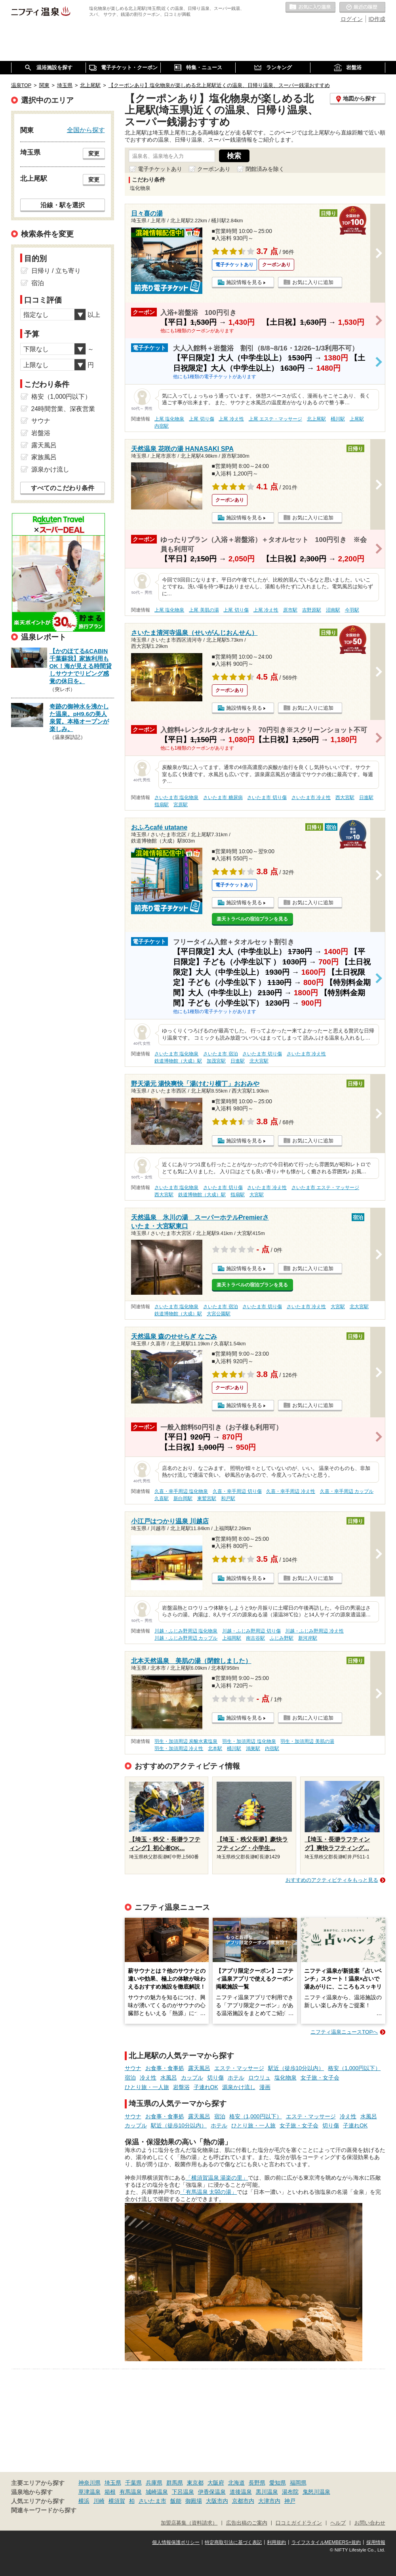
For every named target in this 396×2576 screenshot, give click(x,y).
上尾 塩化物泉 (169, 419)
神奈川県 (89, 2482)
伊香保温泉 (212, 2492)
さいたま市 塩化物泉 (176, 797)
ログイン (352, 19)
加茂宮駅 (216, 1061)
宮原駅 (180, 804)
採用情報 (375, 2542)
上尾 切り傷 (201, 419)
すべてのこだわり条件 (62, 488)
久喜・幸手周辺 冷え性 (290, 1491)
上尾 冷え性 (231, 419)
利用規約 (276, 2542)
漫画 (264, 2087)
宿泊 (130, 2077)
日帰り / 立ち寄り (56, 270)
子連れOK (206, 2087)
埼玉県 (113, 2482)
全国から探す (86, 129)
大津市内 (269, 2501)
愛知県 (277, 2482)
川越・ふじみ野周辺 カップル (185, 1638)
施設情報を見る (244, 282)
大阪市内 (217, 2501)
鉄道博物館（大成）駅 (178, 1061)
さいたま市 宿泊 (220, 1054)
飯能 (175, 2501)
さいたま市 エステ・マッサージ (325, 1187)
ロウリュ (259, 2077)
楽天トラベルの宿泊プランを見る (252, 919)
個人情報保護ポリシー (176, 2542)
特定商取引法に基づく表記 (233, 2542)
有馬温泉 (131, 2492)
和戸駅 (228, 1498)
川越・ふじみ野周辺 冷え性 (314, 1631)
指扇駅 (161, 804)
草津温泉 (89, 2492)
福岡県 (298, 2482)
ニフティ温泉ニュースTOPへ (344, 2032)
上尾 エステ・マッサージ (275, 419)
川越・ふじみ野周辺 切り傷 (251, 1631)
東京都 (195, 2482)
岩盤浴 (181, 2087)
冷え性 (148, 2077)
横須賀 (117, 2501)
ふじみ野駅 (281, 1638)
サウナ (133, 2068)
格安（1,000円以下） (354, 2068)
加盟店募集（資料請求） (189, 2523)
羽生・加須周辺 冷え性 (178, 1748)
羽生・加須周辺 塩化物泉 (249, 1741)
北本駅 (215, 1748)
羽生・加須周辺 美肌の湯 (307, 1741)
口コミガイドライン (299, 2523)
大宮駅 (256, 1194)
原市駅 (290, 610)
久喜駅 (161, 1498)
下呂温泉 (183, 2492)
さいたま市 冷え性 (311, 797)
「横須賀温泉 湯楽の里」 (217, 2177)
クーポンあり (213, 169)
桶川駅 (338, 419)
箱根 (110, 2492)
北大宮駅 (258, 1061)
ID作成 (377, 19)
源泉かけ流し (238, 2087)
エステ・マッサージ (239, 2068)
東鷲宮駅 (206, 1498)
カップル (192, 2077)
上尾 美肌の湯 (204, 610)
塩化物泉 (285, 2077)
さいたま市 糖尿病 (222, 797)
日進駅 (366, 797)
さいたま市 (152, 2501)
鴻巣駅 (253, 1748)
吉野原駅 (311, 610)
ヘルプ (338, 2523)
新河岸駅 (307, 1638)
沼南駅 (333, 610)
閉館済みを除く (265, 169)
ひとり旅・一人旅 (147, 2087)
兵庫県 (154, 2482)
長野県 (257, 2482)
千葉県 (133, 2482)
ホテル (236, 2077)
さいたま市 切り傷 (266, 797)
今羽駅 (352, 610)
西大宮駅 (344, 797)
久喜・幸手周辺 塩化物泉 (181, 1491)
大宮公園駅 (218, 1313)
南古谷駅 (255, 1638)
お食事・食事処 (164, 2068)
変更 (93, 153)
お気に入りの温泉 (310, 7)
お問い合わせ (369, 2523)
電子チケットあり (160, 169)
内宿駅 (161, 426)
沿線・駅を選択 (62, 204)
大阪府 (216, 2482)
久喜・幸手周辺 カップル (346, 1491)
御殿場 (193, 2501)
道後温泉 (241, 2492)
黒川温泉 (267, 2492)
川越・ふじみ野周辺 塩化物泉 (185, 1631)
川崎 (99, 2501)
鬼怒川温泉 (316, 2492)
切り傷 (215, 2077)
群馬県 (174, 2482)
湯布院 (290, 2492)
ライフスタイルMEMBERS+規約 (326, 2542)
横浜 (83, 2501)
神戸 (289, 2501)
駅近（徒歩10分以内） (296, 2068)
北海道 (236, 2482)
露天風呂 (199, 2068)
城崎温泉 (157, 2492)
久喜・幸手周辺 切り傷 (237, 1491)
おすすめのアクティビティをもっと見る (332, 1880)
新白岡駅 (182, 1498)
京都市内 (243, 2501)
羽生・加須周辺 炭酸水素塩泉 (185, 1741)
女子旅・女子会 (320, 2077)
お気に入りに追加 (312, 282)
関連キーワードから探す (43, 2510)
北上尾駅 (316, 419)
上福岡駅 (231, 1638)
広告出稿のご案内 (246, 2523)
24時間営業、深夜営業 (63, 408)
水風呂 (168, 2077)
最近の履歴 (362, 7)
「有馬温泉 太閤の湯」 (208, 2192)
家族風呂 (44, 457)
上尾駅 (357, 419)
